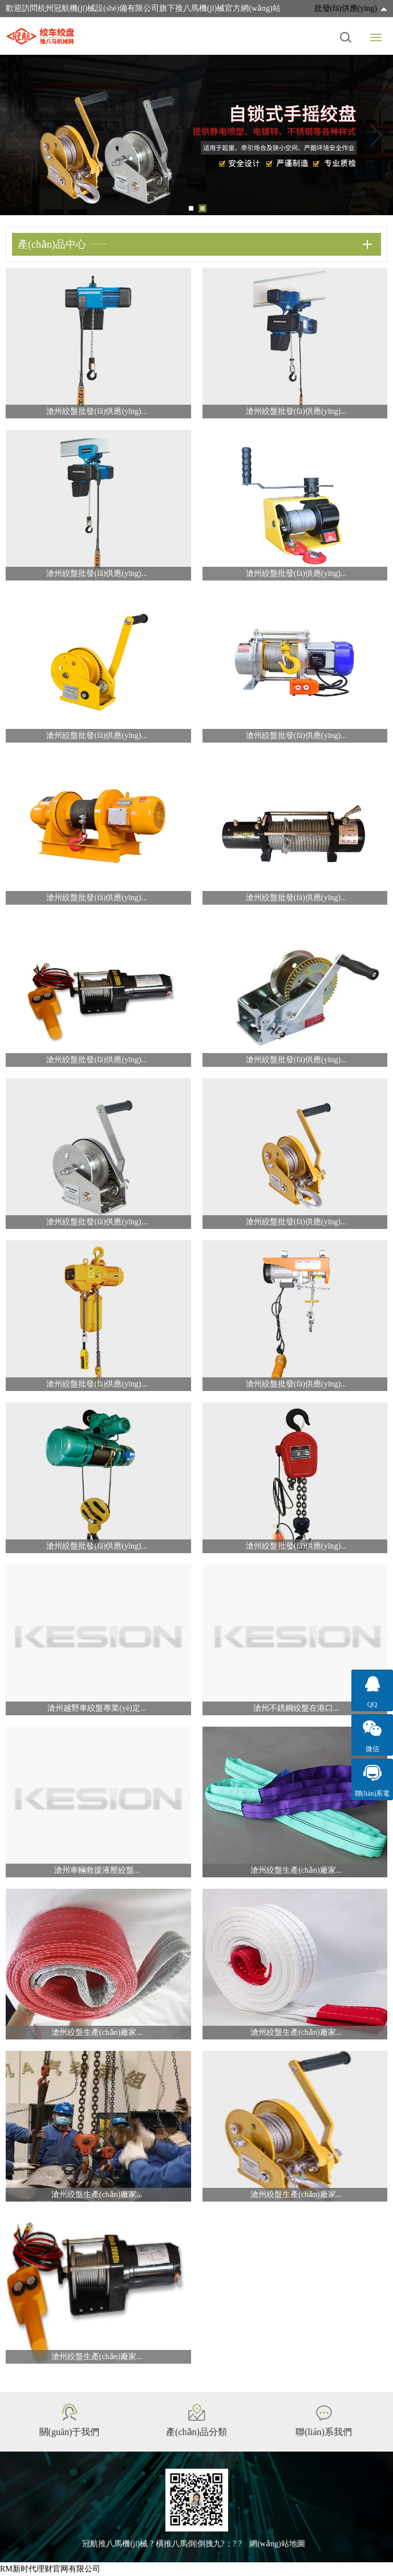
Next (376, 135)
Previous (17, 135)
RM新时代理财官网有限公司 (50, 2569)
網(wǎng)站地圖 (277, 2543)
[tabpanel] (196, 135)
